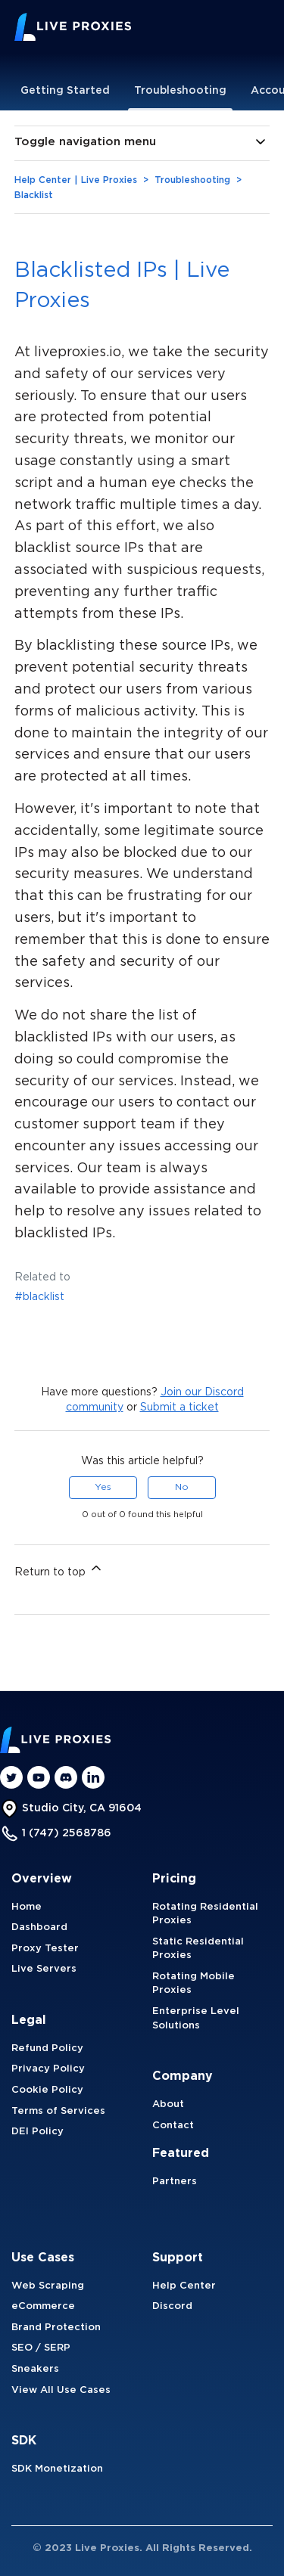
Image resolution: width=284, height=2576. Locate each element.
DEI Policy (37, 2132)
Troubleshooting (180, 90)
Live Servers (43, 1969)
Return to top (59, 1568)
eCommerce (43, 2306)
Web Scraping (47, 2286)
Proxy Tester (45, 1948)
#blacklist (39, 1297)
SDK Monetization (57, 2469)
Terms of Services (58, 2111)
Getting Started (65, 90)
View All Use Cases (61, 2390)
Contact (173, 2125)
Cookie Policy (47, 2090)
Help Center (184, 2286)
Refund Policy (47, 2048)
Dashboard (39, 1927)
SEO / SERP (40, 2348)
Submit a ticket (179, 1407)
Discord (172, 2306)
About (168, 2104)
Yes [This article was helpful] (103, 1487)
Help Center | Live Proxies (75, 180)
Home (26, 1907)
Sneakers (35, 2369)
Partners (174, 2181)
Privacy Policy (48, 2069)
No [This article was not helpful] (182, 1487)
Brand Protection (56, 2327)
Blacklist (33, 195)
